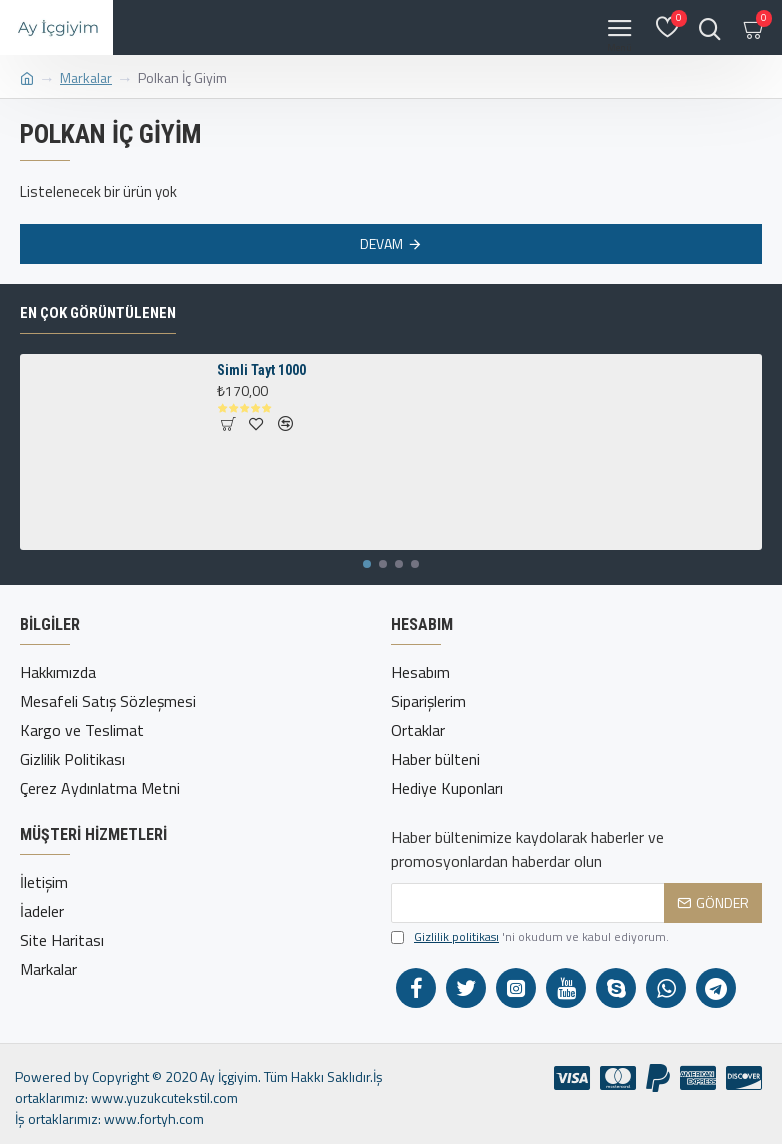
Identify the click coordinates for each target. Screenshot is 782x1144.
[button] (367, 564)
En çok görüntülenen (98, 313)
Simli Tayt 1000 (261, 370)
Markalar (86, 77)
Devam (381, 243)
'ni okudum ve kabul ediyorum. (530, 937)
